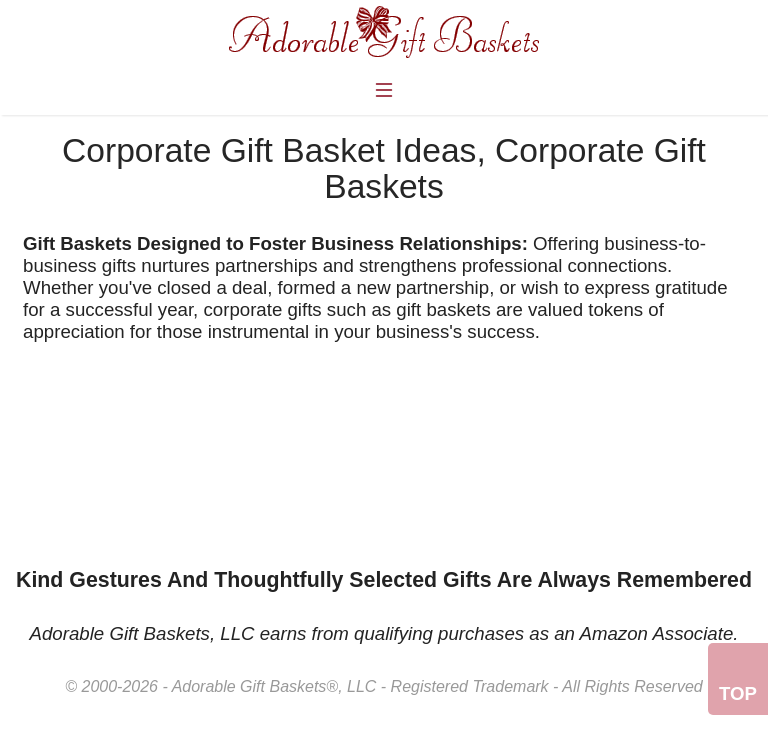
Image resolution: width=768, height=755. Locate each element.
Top (738, 693)
